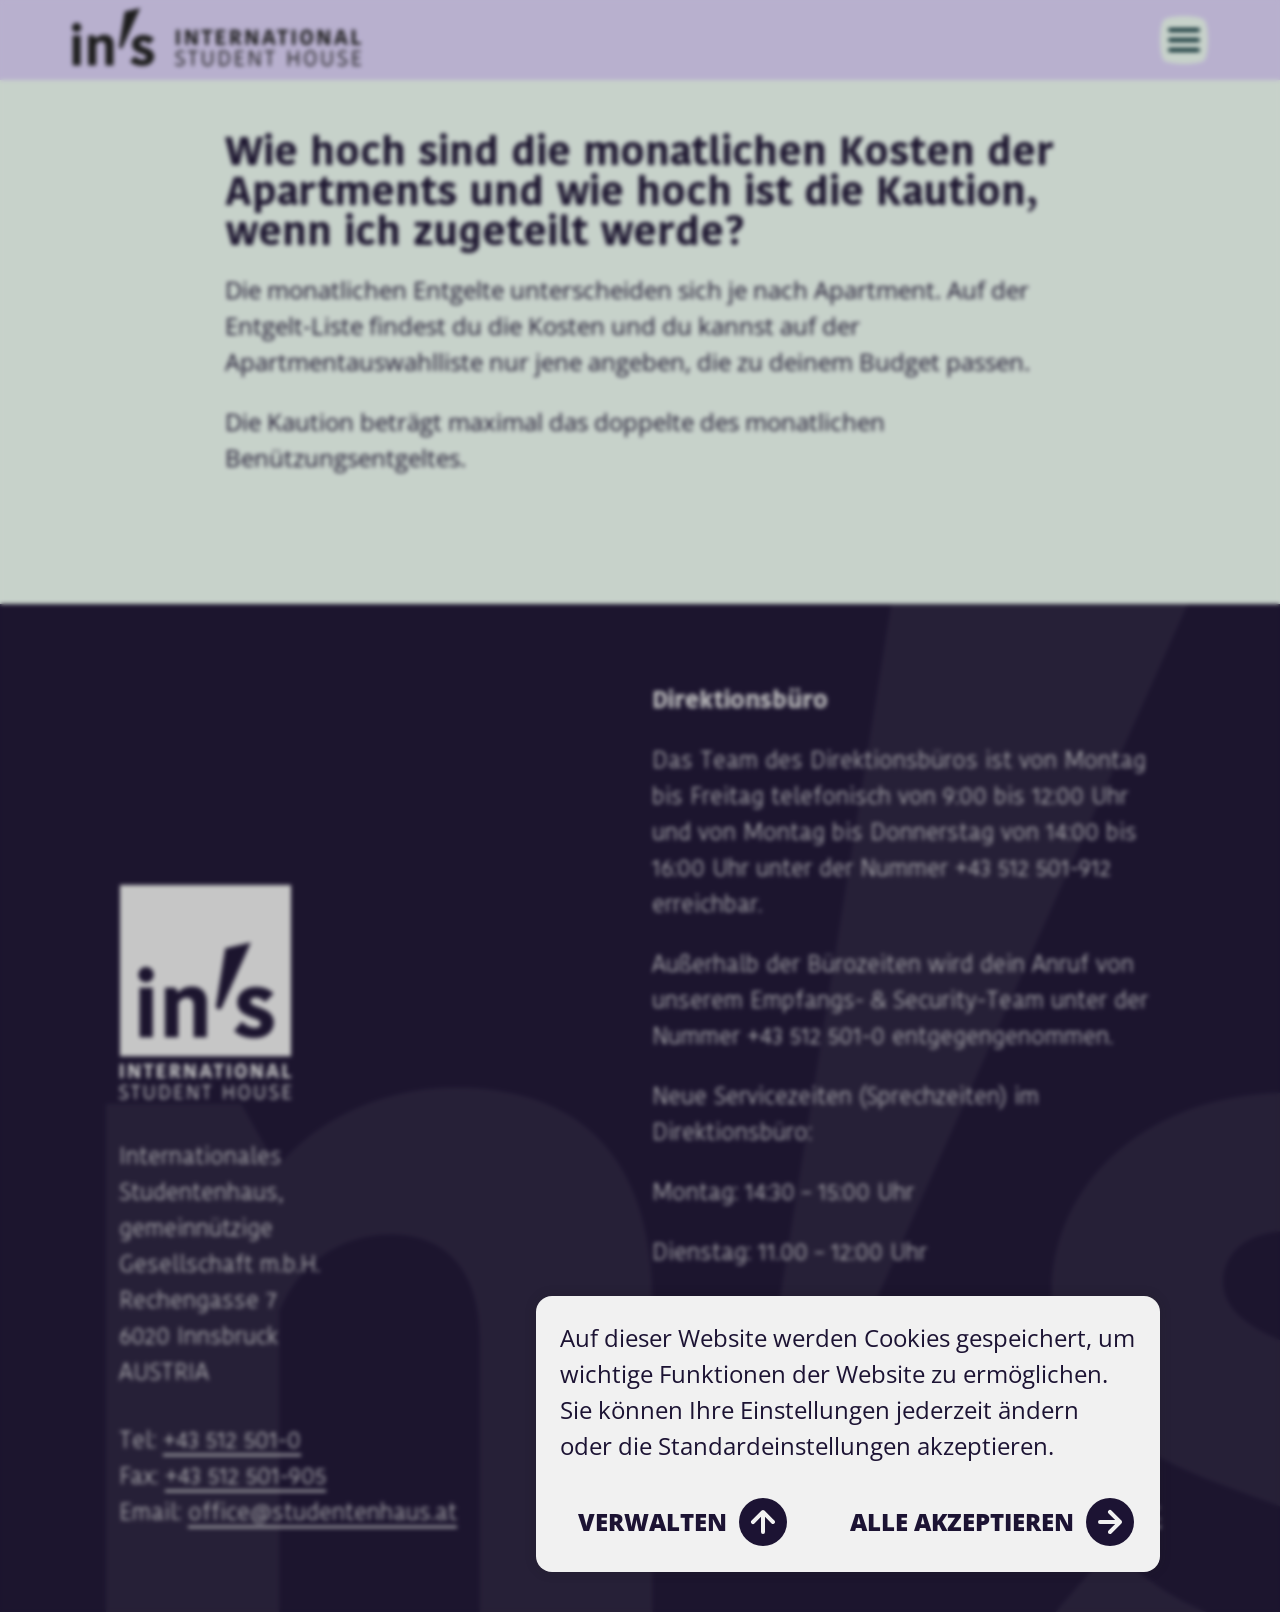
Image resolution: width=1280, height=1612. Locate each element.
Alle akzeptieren (992, 1522)
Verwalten (682, 1522)
